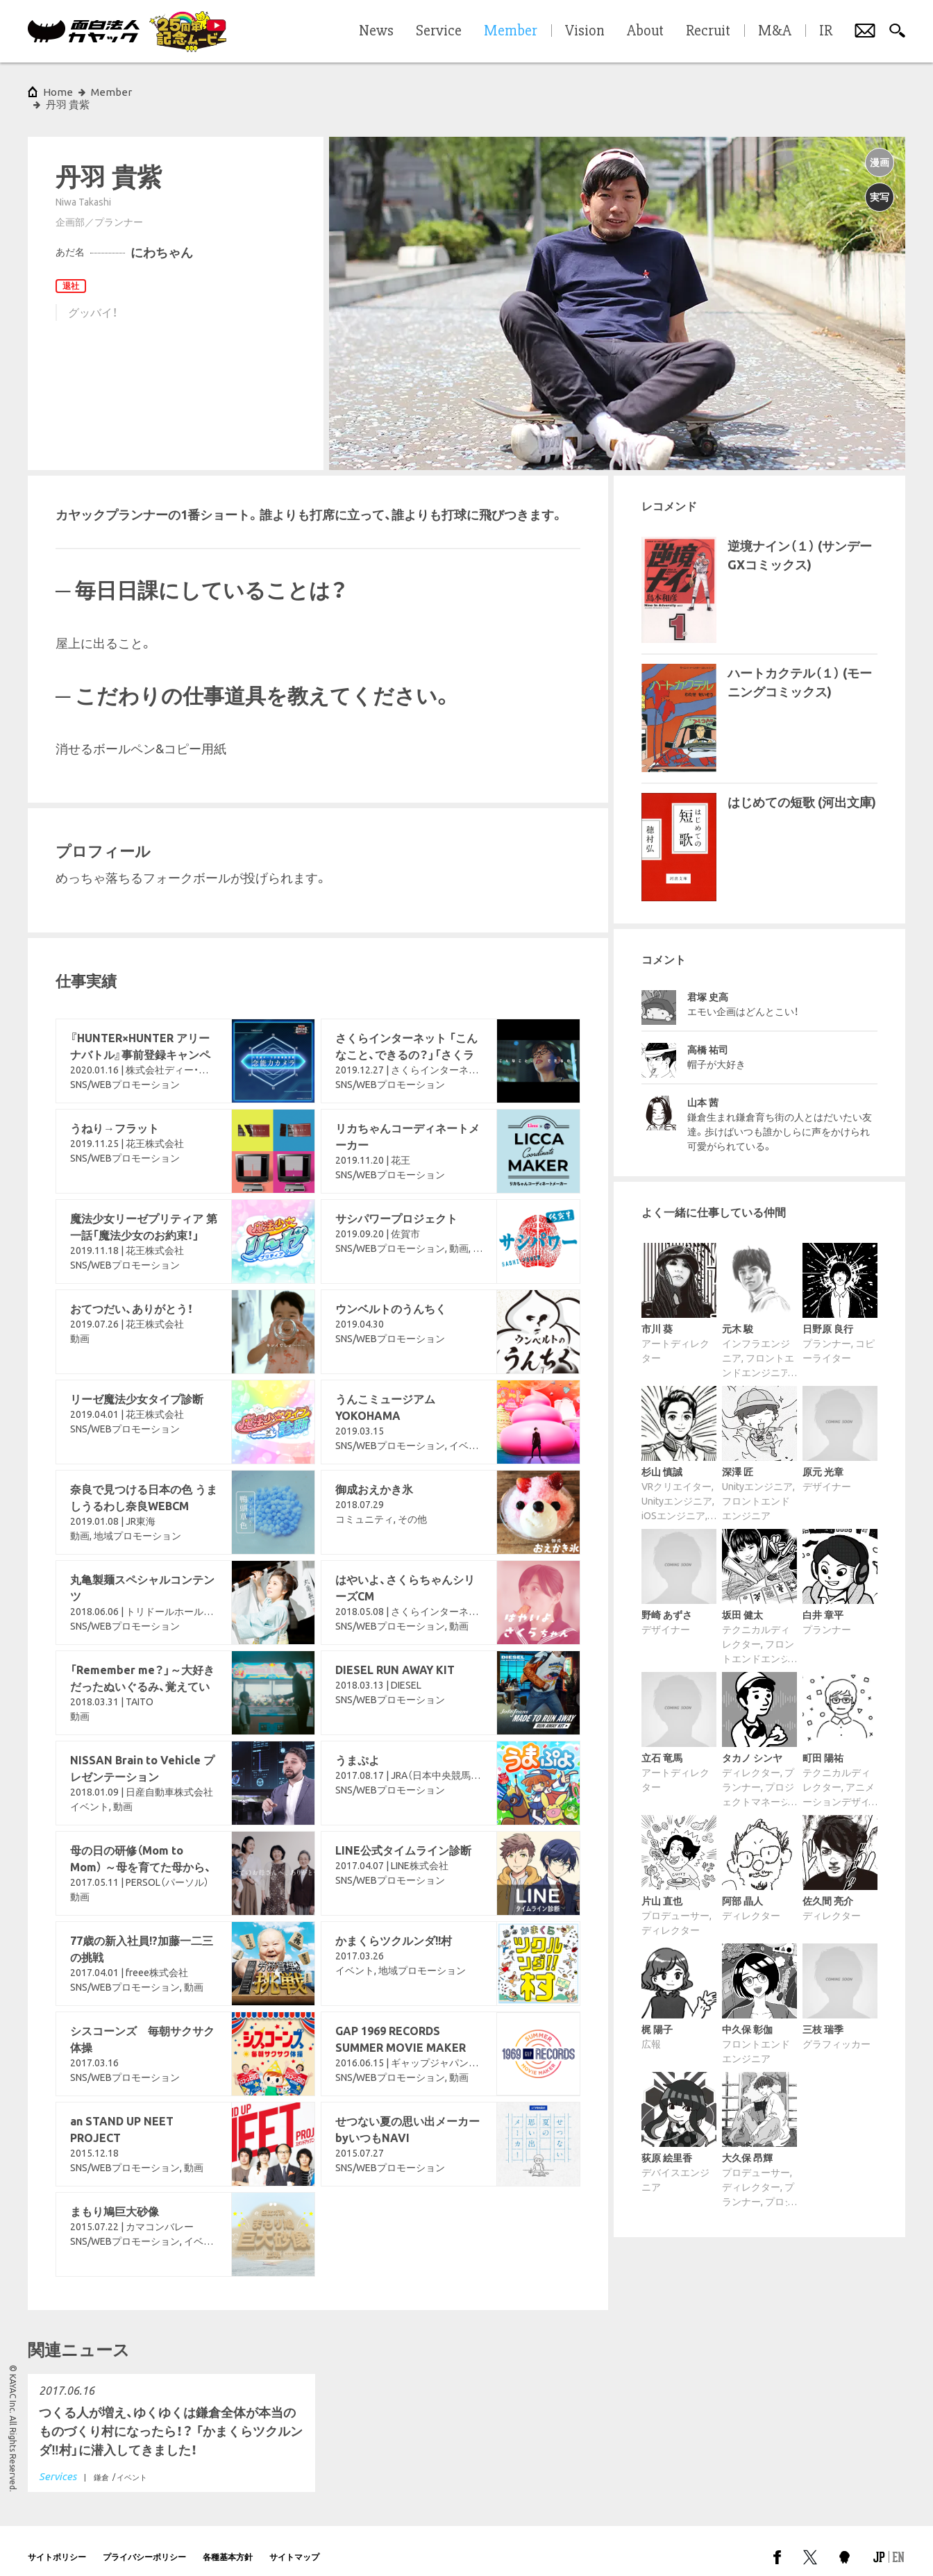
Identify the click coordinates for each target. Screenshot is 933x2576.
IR (825, 31)
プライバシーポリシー (144, 2544)
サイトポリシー (57, 2544)
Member (111, 92)
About (645, 31)
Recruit (708, 31)
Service (439, 31)
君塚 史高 (707, 984)
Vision (585, 31)
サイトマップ (294, 2544)
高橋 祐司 (707, 1037)
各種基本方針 (228, 2544)
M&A (774, 31)
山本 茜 (702, 1090)
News (376, 31)
